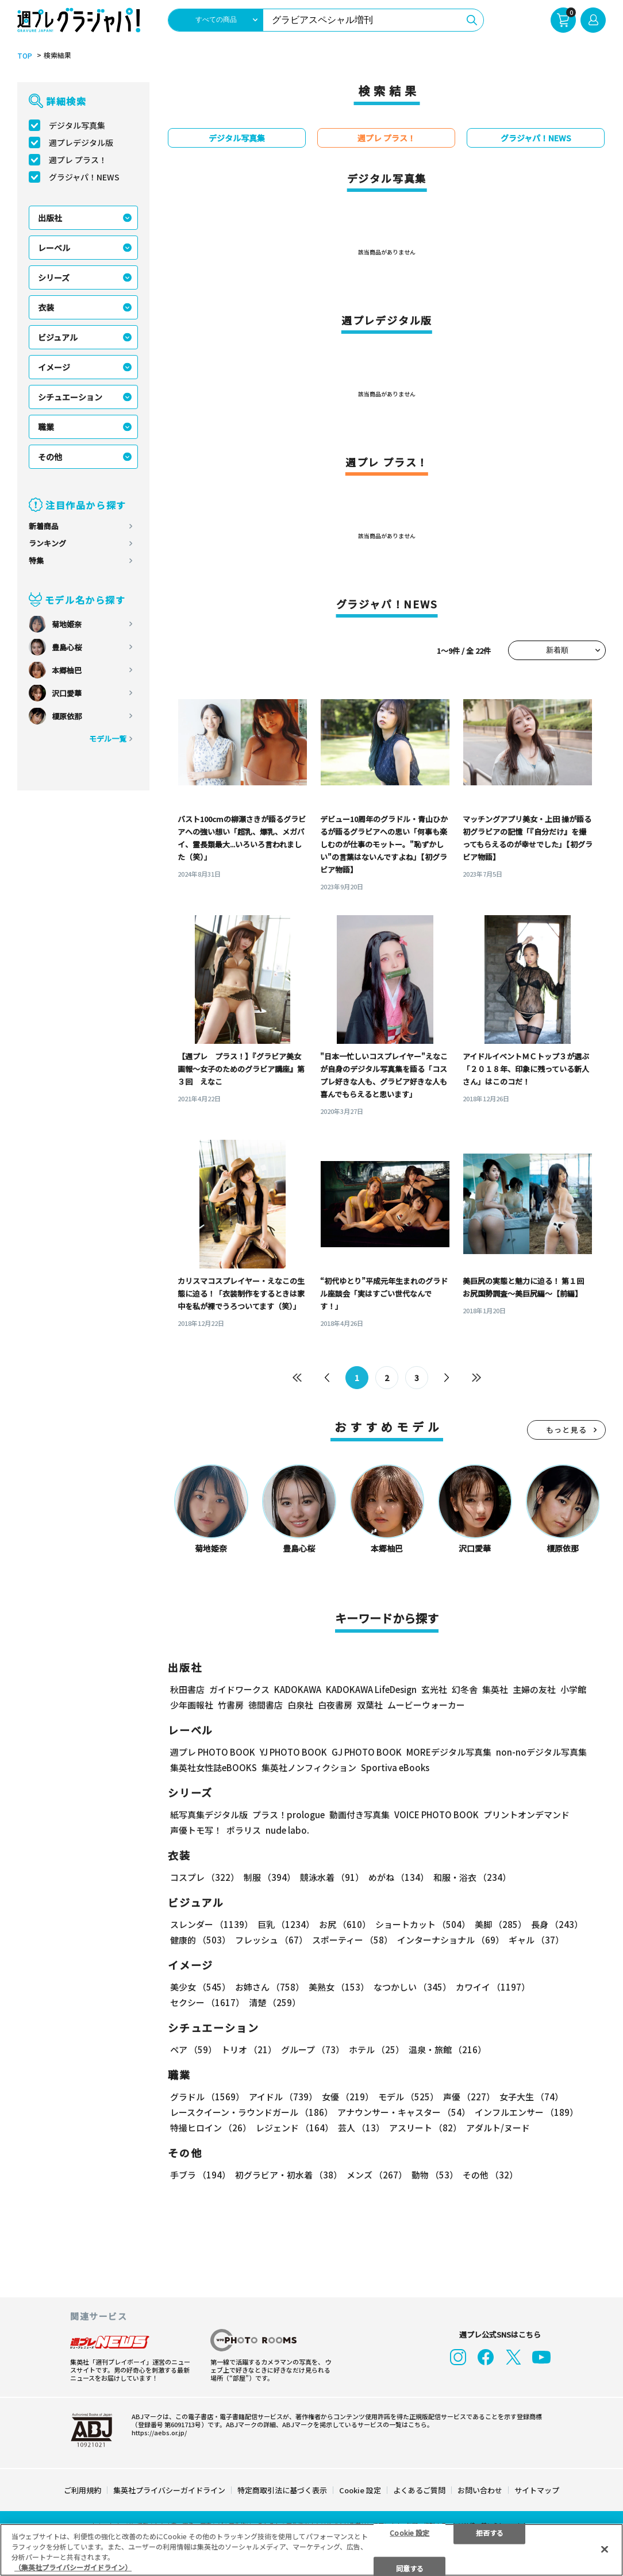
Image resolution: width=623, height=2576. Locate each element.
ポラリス (243, 1830)
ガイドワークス (239, 1689)
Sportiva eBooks (395, 1767)
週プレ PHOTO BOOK (212, 1752)
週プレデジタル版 (81, 142)
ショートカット (422, 1924)
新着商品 (44, 525)
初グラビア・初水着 (288, 2175)
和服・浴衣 (472, 1877)
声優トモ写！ (196, 1830)
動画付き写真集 (359, 1814)
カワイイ (493, 1987)
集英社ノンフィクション (308, 1767)
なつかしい (412, 1987)
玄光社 (434, 1689)
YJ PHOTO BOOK (293, 1752)
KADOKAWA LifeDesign (371, 1689)
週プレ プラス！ (78, 159)
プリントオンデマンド (526, 1814)
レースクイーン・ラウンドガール (251, 2112)
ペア (193, 2049)
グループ (312, 2049)
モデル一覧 (107, 738)
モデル (408, 2097)
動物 (435, 2175)
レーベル (54, 247)
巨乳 (285, 1924)
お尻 (345, 1924)
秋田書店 (187, 1689)
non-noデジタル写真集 (541, 1752)
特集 (36, 560)
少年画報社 (191, 1705)
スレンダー (211, 1924)
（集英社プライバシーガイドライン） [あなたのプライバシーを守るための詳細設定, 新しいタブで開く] (73, 2567)
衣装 (46, 307)
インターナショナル (450, 1940)
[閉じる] (604, 2549)
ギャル (536, 1940)
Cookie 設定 (360, 2490)
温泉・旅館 (447, 2049)
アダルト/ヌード (498, 2128)
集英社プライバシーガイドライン (169, 2490)
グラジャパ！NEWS (84, 177)
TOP (24, 55)
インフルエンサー (526, 2112)
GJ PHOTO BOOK (367, 1752)
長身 (557, 1924)
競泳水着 (332, 1877)
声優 (469, 2097)
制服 (269, 1877)
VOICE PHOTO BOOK (436, 1814)
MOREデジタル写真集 (448, 1752)
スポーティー (352, 1940)
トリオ (248, 2049)
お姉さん (269, 1987)
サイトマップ (536, 2490)
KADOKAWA (297, 1689)
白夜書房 (335, 1705)
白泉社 (300, 1705)
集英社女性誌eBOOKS (213, 1767)
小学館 (573, 1689)
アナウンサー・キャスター (403, 2112)
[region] (311, 2550)
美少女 (200, 1987)
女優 (348, 2097)
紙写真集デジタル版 (209, 1814)
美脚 (500, 1924)
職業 (46, 427)
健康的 (200, 1940)
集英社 (495, 1689)
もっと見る (566, 1429)
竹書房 (231, 1705)
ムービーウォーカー (426, 1705)
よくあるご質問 (419, 2490)
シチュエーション (70, 397)
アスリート (425, 2128)
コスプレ (204, 1877)
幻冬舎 (465, 1689)
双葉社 (370, 1705)
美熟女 (339, 1987)
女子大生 (531, 2097)
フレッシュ (271, 1940)
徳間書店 (265, 1705)
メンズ (377, 2175)
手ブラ (200, 2175)
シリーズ (54, 277)
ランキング (47, 543)
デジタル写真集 (77, 125)
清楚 (275, 2002)
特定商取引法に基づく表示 (282, 2490)
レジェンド (294, 2128)
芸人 (361, 2128)
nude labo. (287, 1830)
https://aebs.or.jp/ (159, 2432)
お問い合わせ (479, 2490)
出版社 (50, 217)
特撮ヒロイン (210, 2128)
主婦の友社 (534, 1689)
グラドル (207, 2097)
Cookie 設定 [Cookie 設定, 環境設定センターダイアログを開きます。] (409, 2532)
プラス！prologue (288, 1814)
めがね (398, 1877)
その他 (50, 456)
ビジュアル (58, 337)
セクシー (207, 2002)
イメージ (54, 367)
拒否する (489, 2532)
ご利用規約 (82, 2490)
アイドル (283, 2097)
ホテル (376, 2049)
